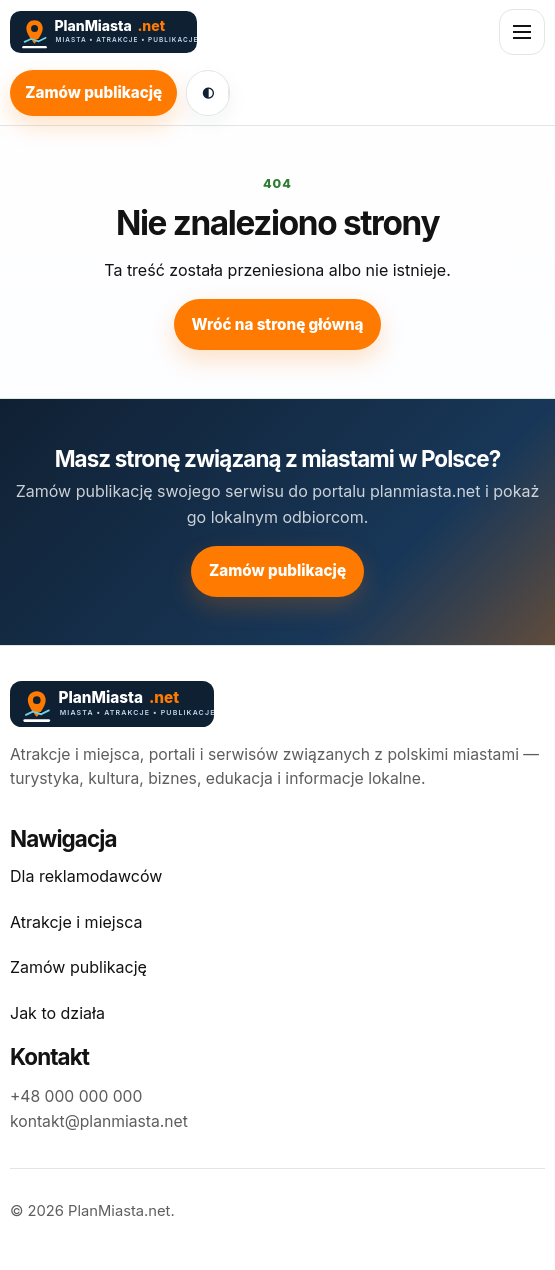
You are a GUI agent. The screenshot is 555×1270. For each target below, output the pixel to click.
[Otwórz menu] (522, 32)
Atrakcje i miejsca (76, 922)
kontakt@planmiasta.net (99, 1121)
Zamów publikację (93, 92)
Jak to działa (57, 1013)
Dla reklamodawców (86, 876)
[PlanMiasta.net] (176, 32)
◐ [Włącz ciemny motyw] (208, 92)
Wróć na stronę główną (277, 324)
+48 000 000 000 (76, 1096)
